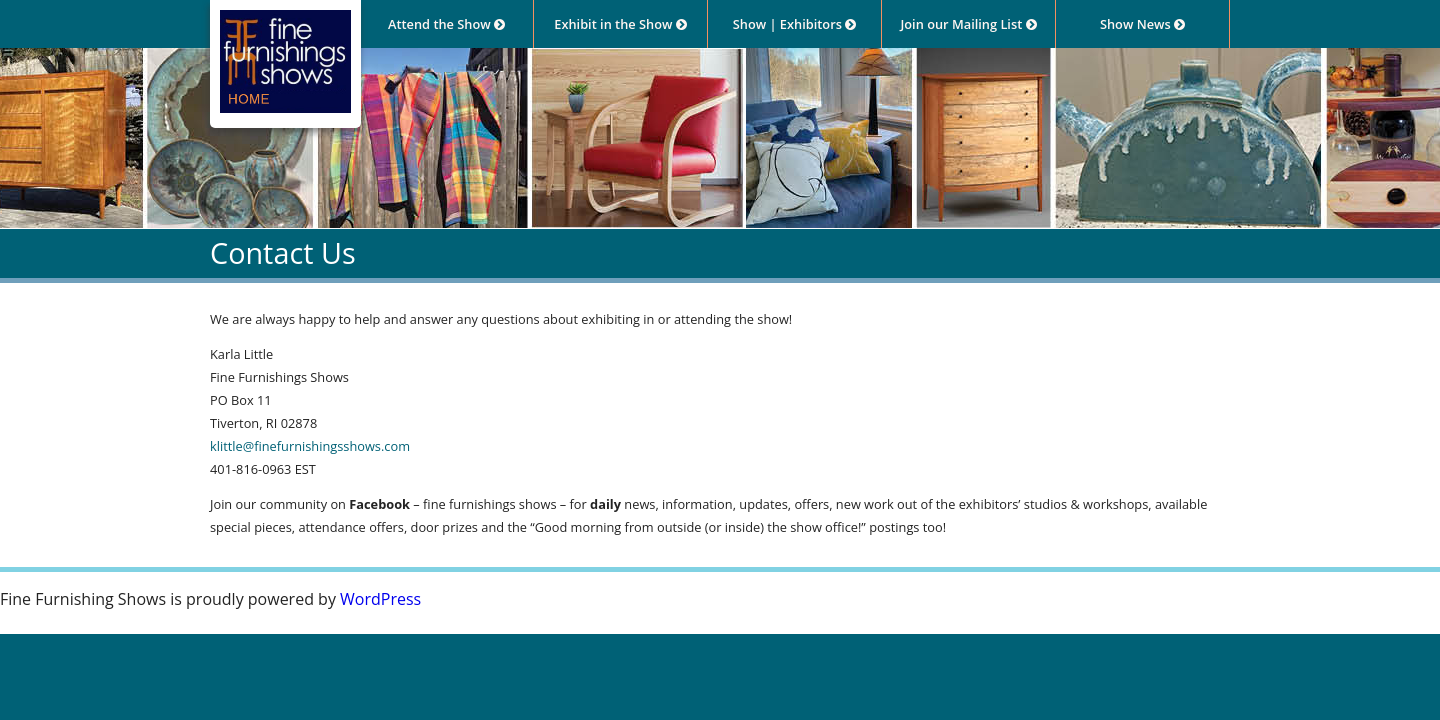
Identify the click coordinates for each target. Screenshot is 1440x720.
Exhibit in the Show (620, 24)
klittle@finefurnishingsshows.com (310, 446)
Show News (1142, 24)
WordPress (380, 599)
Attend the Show (446, 24)
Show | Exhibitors (794, 24)
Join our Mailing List (968, 24)
